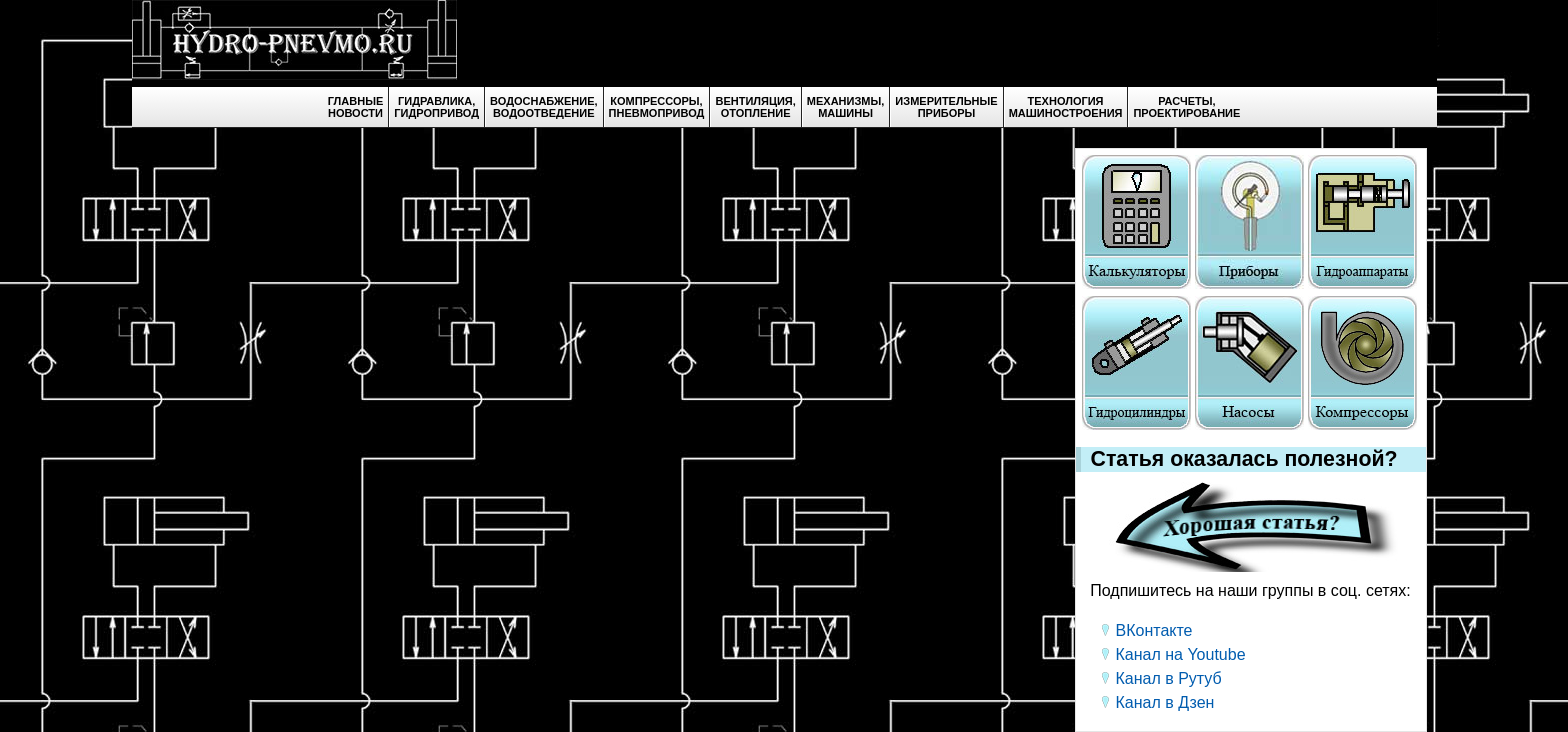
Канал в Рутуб (1169, 678)
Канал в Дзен (1165, 702)
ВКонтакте (1154, 630)
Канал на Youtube (1181, 654)
